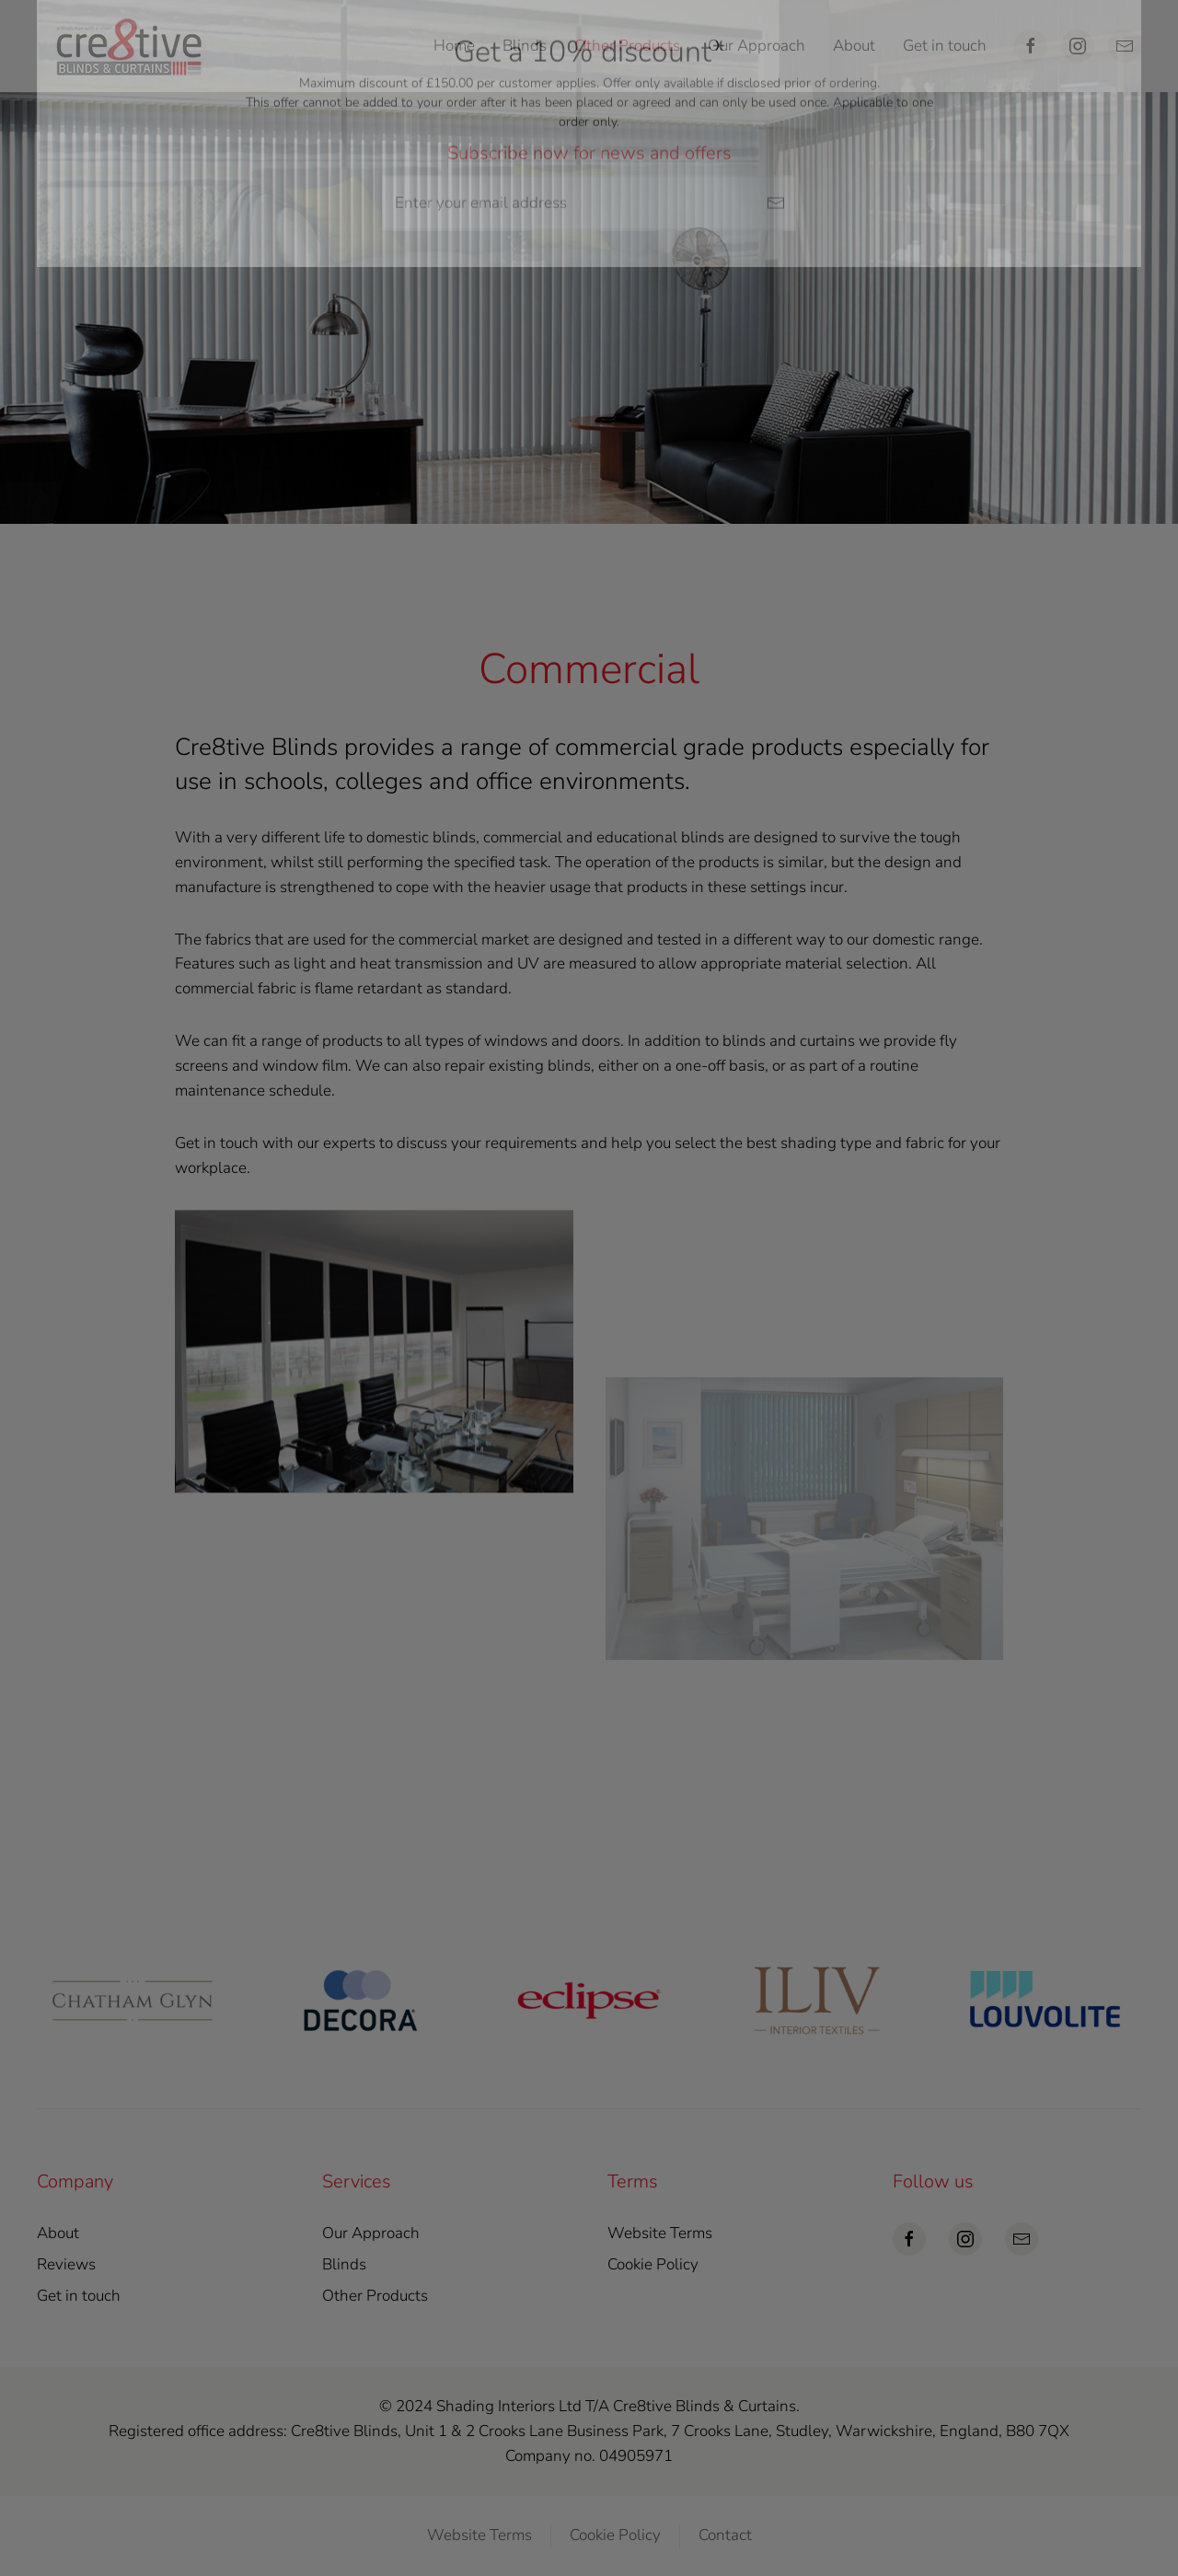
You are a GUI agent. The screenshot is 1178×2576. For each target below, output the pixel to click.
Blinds (344, 2264)
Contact (725, 2535)
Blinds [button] (524, 45)
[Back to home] (129, 46)
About (854, 45)
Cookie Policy (653, 2264)
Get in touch (945, 45)
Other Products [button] (627, 45)
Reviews (66, 2264)
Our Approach (756, 45)
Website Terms (659, 2233)
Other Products (375, 2295)
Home (454, 45)
